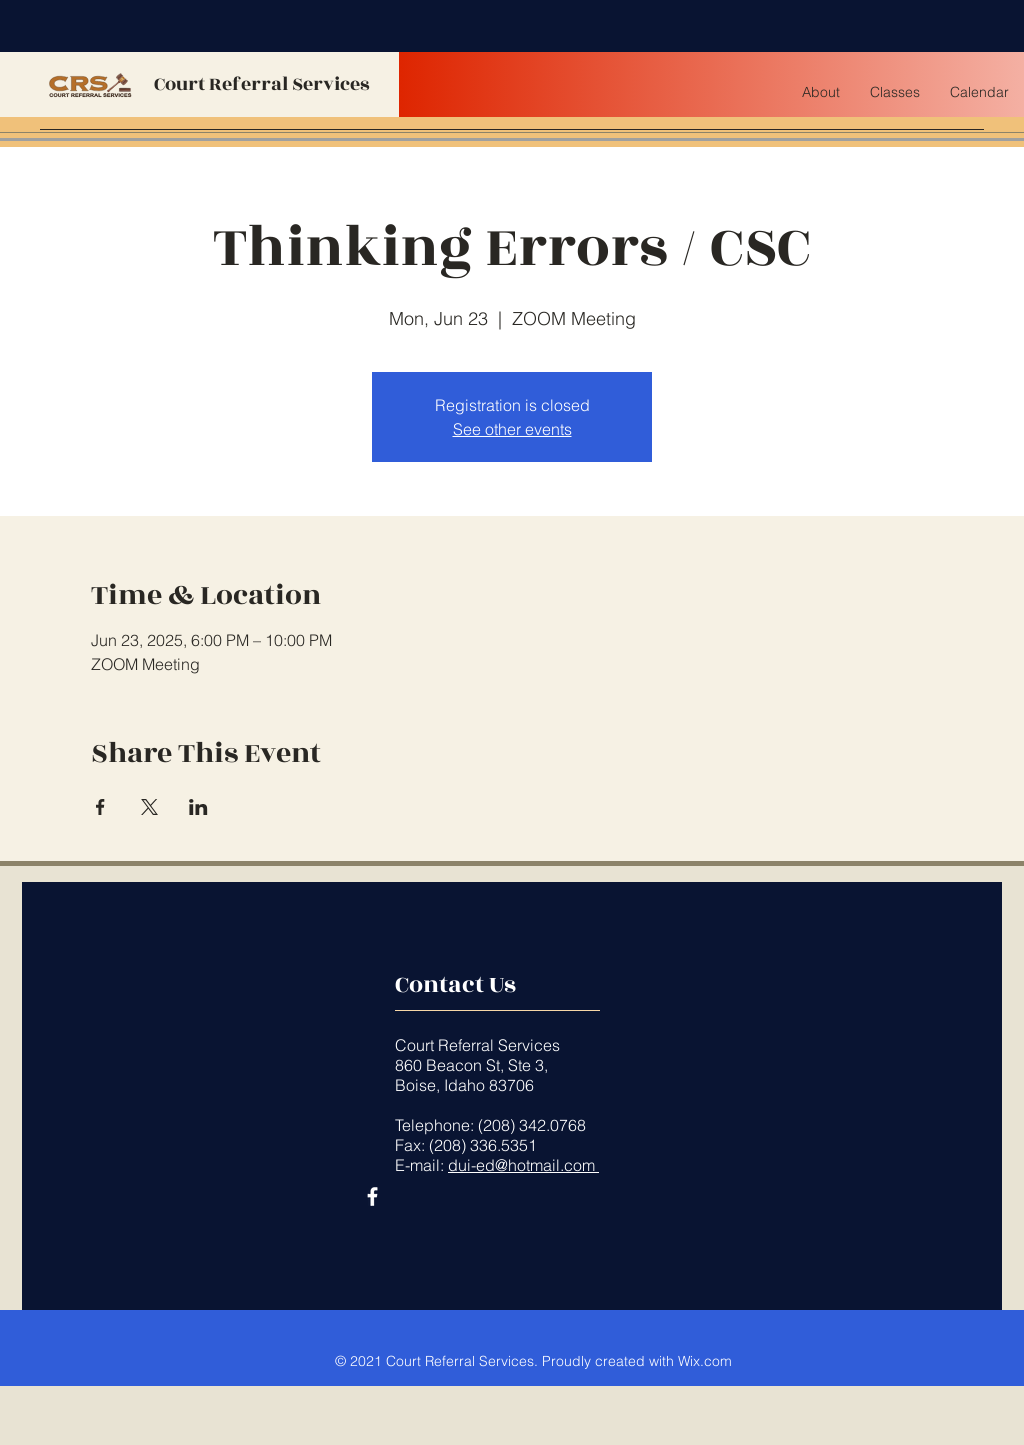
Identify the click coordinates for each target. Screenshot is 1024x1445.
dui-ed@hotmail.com (523, 1165)
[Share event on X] (149, 807)
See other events (512, 429)
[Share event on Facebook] (100, 807)
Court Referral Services (262, 84)
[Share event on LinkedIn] (198, 807)
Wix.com (705, 1361)
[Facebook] (372, 1196)
